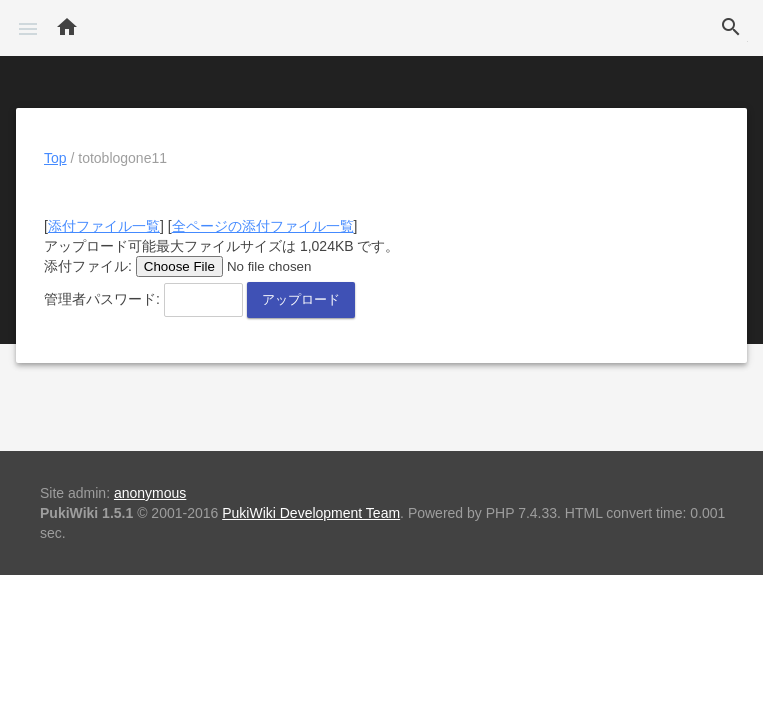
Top (55, 158)
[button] (28, 28)
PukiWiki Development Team (311, 513)
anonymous (150, 493)
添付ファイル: (88, 266)
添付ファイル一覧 (104, 226)
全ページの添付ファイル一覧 (263, 226)
